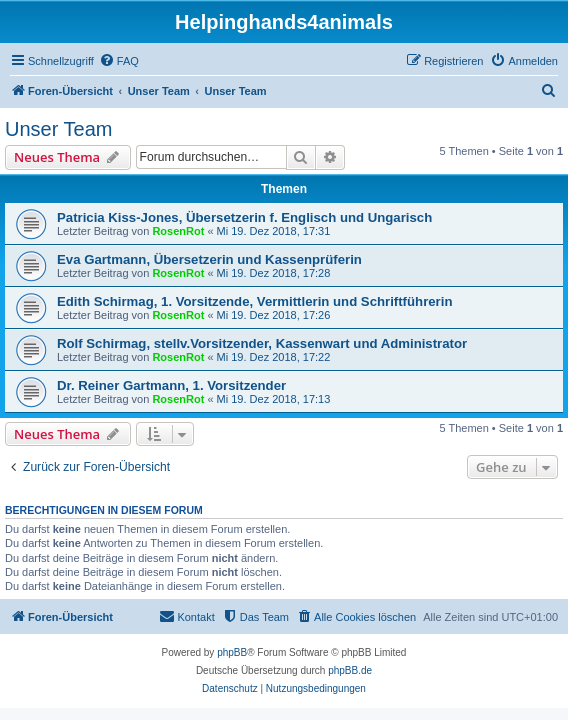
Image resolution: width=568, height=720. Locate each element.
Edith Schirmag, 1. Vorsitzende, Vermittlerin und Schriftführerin (254, 301)
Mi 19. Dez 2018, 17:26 (274, 315)
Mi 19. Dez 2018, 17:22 (274, 357)
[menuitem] (119, 61)
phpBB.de (350, 670)
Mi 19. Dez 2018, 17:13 (274, 399)
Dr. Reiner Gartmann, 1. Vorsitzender (171, 385)
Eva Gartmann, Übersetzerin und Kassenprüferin (209, 259)
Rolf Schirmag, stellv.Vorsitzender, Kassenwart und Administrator (262, 343)
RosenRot (178, 231)
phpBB (232, 652)
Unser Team (58, 129)
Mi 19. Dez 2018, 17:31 (274, 231)
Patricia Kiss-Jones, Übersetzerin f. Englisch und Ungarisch (244, 217)
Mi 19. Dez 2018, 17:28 (274, 273)
